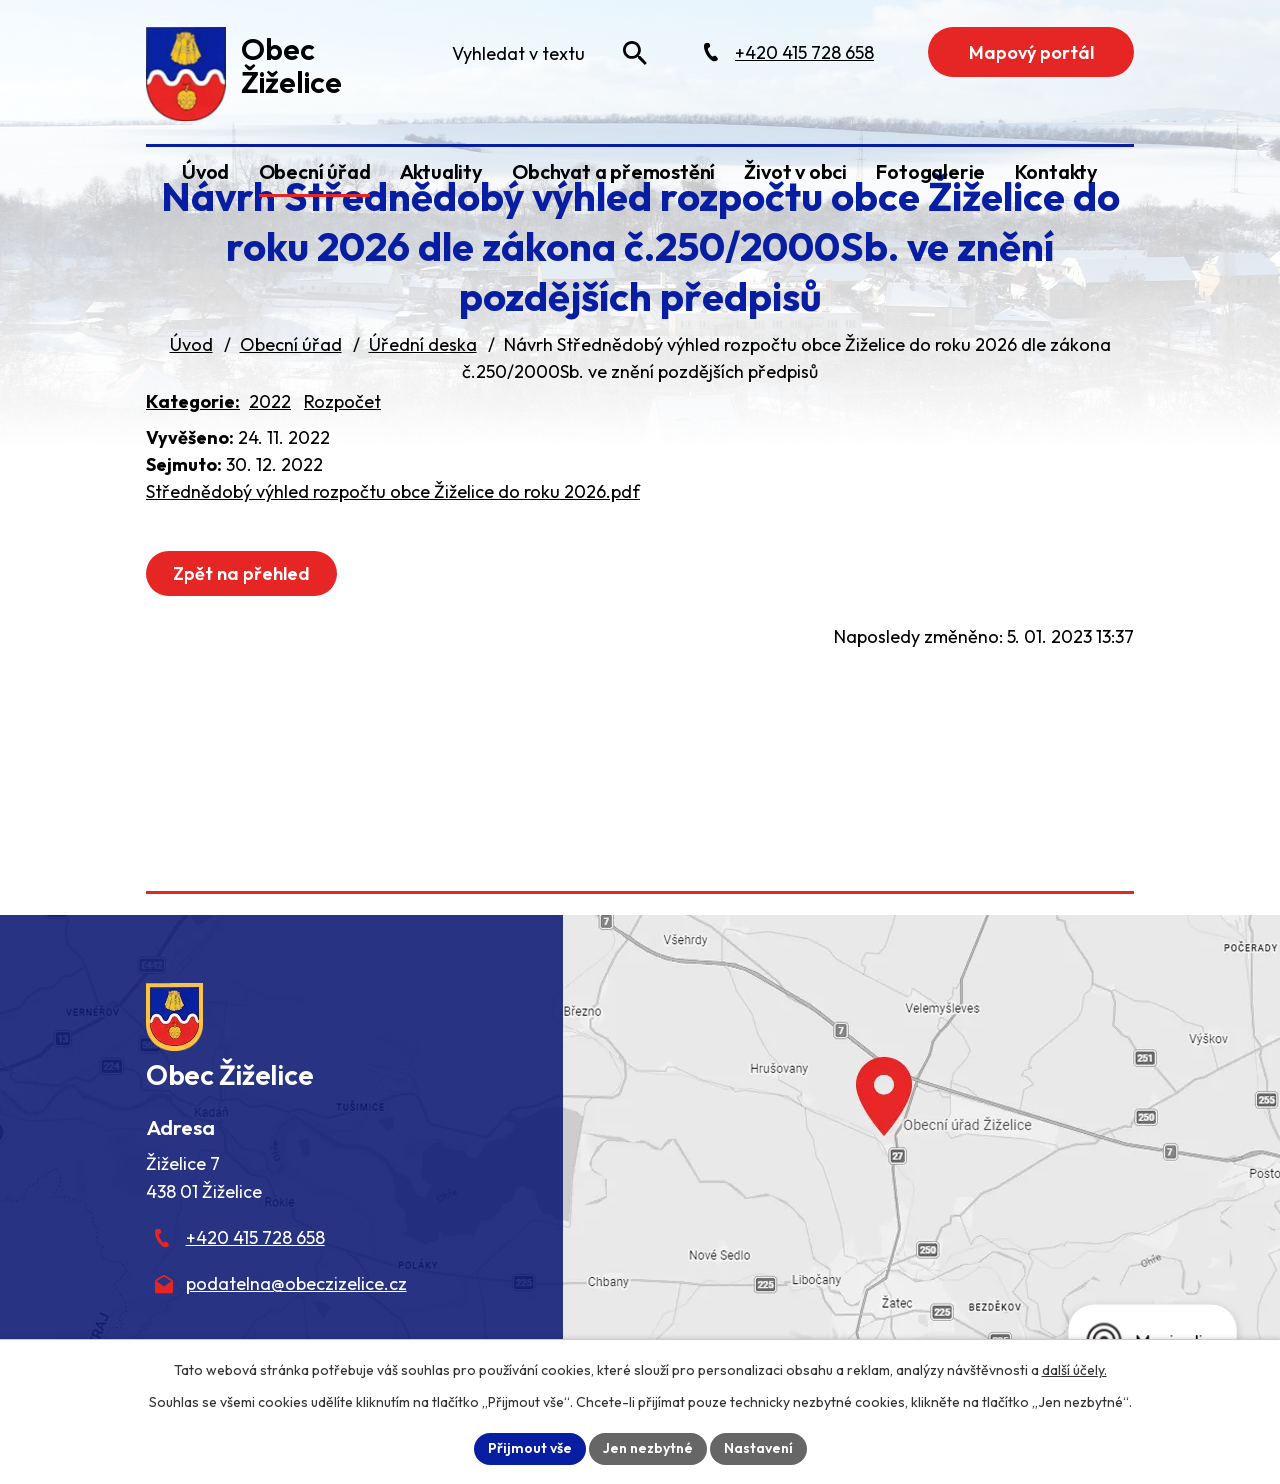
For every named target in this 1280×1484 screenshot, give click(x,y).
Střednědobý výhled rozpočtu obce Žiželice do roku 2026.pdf (393, 491)
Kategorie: (193, 401)
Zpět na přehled (241, 573)
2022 (270, 401)
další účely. (1074, 1370)
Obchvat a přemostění (613, 171)
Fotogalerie (930, 171)
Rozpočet (342, 401)
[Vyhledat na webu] (635, 53)
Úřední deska (423, 344)
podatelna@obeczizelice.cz (296, 1283)
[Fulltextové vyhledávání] (548, 53)
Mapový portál (1031, 52)
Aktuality (441, 171)
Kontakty (1056, 171)
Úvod (205, 171)
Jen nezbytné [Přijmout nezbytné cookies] (648, 1448)
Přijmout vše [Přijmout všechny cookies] (530, 1448)
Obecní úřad (315, 171)
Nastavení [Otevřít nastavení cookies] (758, 1448)
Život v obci (795, 171)
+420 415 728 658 (255, 1237)
